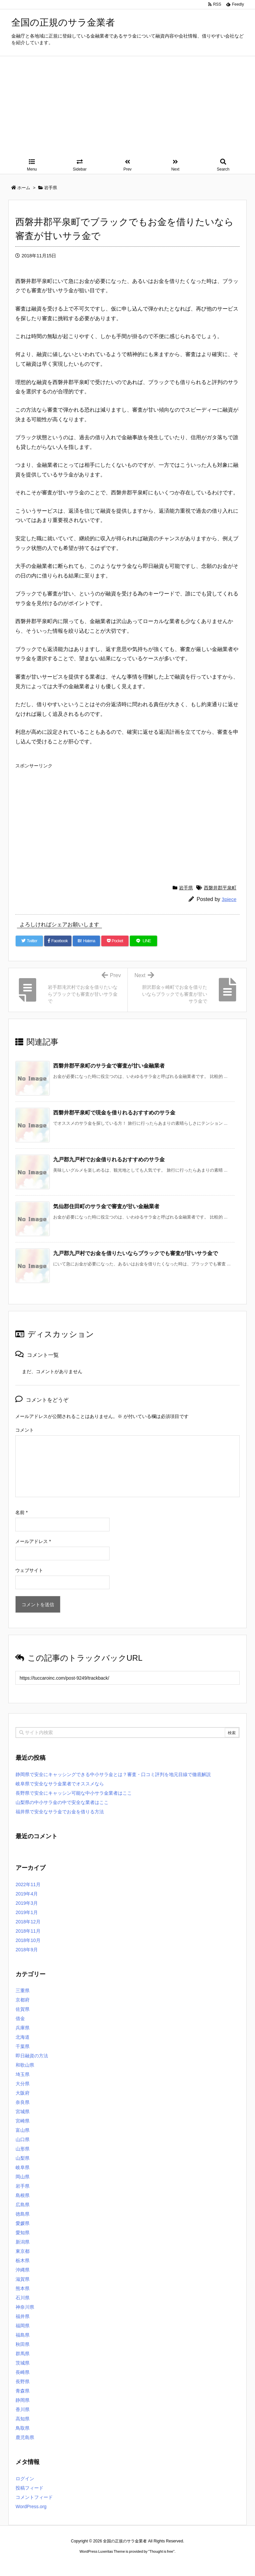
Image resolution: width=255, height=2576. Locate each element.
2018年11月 (28, 1931)
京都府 (23, 1999)
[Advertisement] (127, 106)
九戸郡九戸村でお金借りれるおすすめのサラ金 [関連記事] (109, 1159)
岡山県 (23, 2176)
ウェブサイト (29, 1570)
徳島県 (23, 2214)
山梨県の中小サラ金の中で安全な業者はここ (62, 1802)
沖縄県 (23, 2269)
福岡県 (23, 2325)
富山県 (23, 2130)
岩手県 (186, 887)
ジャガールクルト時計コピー (157, 2564)
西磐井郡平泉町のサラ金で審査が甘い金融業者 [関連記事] (109, 1066)
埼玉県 (23, 2074)
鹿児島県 (25, 2437)
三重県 (23, 1990)
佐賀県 (23, 2009)
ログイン (25, 2478)
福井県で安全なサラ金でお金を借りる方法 (60, 1811)
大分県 (23, 2083)
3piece (229, 899)
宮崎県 (23, 2121)
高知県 (23, 2418)
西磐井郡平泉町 (220, 887)
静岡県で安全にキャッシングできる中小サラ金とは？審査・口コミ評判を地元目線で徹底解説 (113, 1774)
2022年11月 (28, 1884)
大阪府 (23, 2093)
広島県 (23, 2204)
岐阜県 (23, 2167)
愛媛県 (23, 2223)
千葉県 (23, 2046)
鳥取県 (23, 2428)
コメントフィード (34, 2497)
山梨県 (23, 2158)
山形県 (23, 2148)
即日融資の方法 (32, 2055)
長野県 (23, 2381)
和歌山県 (25, 2065)
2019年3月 (27, 1903)
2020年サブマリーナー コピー (103, 2564)
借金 (20, 2018)
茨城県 (23, 2363)
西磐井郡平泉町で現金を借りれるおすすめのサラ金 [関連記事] (114, 1112)
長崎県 (23, 2372)
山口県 (23, 2139)
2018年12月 (28, 1921)
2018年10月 (28, 1940)
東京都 (23, 2251)
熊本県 (23, 2288)
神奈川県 (25, 2307)
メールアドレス (33, 1541)
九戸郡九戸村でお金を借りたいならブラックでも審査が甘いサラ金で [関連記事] (135, 1253)
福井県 (23, 2316)
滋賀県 (23, 2279)
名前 (21, 1512)
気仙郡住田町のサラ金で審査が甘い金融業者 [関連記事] (106, 1206)
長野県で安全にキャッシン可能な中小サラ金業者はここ (74, 1793)
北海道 (23, 2037)
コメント (24, 1430)
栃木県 (23, 2260)
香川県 (23, 2409)
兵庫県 (23, 2027)
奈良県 (23, 2102)
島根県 (23, 2195)
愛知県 (23, 2232)
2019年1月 (27, 1912)
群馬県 (23, 2353)
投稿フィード (29, 2488)
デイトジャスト (198, 2564)
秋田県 (23, 2344)
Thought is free (161, 2551)
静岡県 (23, 2400)
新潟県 (23, 2242)
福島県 (23, 2335)
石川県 (23, 2297)
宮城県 (23, 2111)
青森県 (23, 2390)
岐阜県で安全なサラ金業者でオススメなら (60, 1783)
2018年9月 (27, 1949)
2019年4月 (27, 1893)
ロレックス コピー (58, 2564)
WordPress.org (31, 2506)
